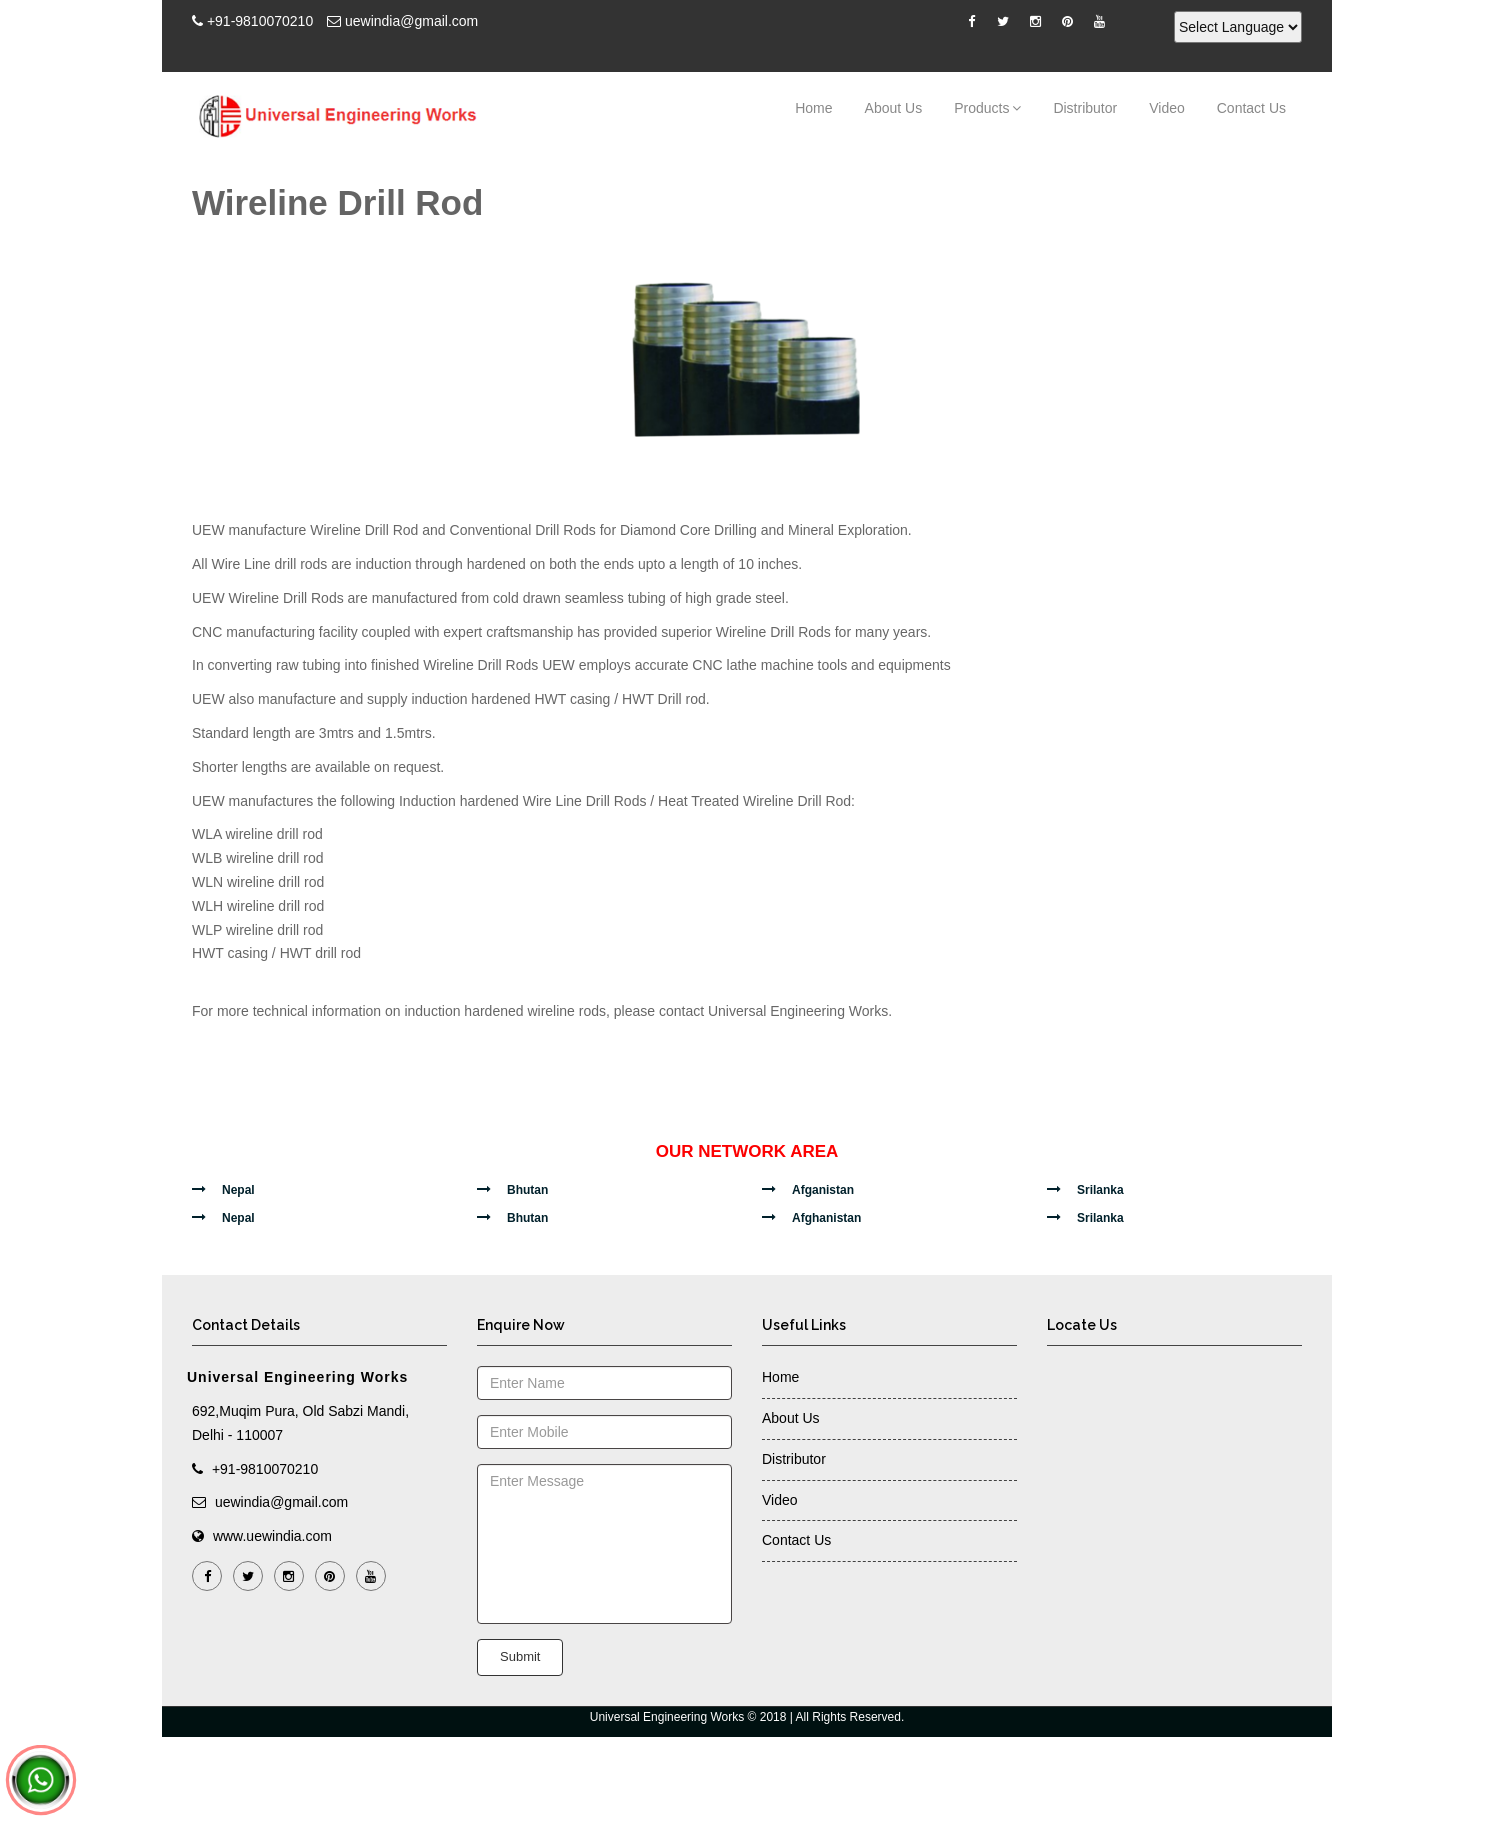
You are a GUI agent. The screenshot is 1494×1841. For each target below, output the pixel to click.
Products (987, 107)
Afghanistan (826, 1218)
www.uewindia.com (272, 1536)
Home (813, 108)
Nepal (238, 1190)
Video (1167, 108)
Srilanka (1100, 1190)
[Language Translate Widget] (1238, 27)
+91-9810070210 (260, 21)
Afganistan (823, 1190)
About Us (894, 108)
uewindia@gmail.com (411, 21)
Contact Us (1251, 108)
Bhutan (527, 1190)
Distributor (1085, 108)
